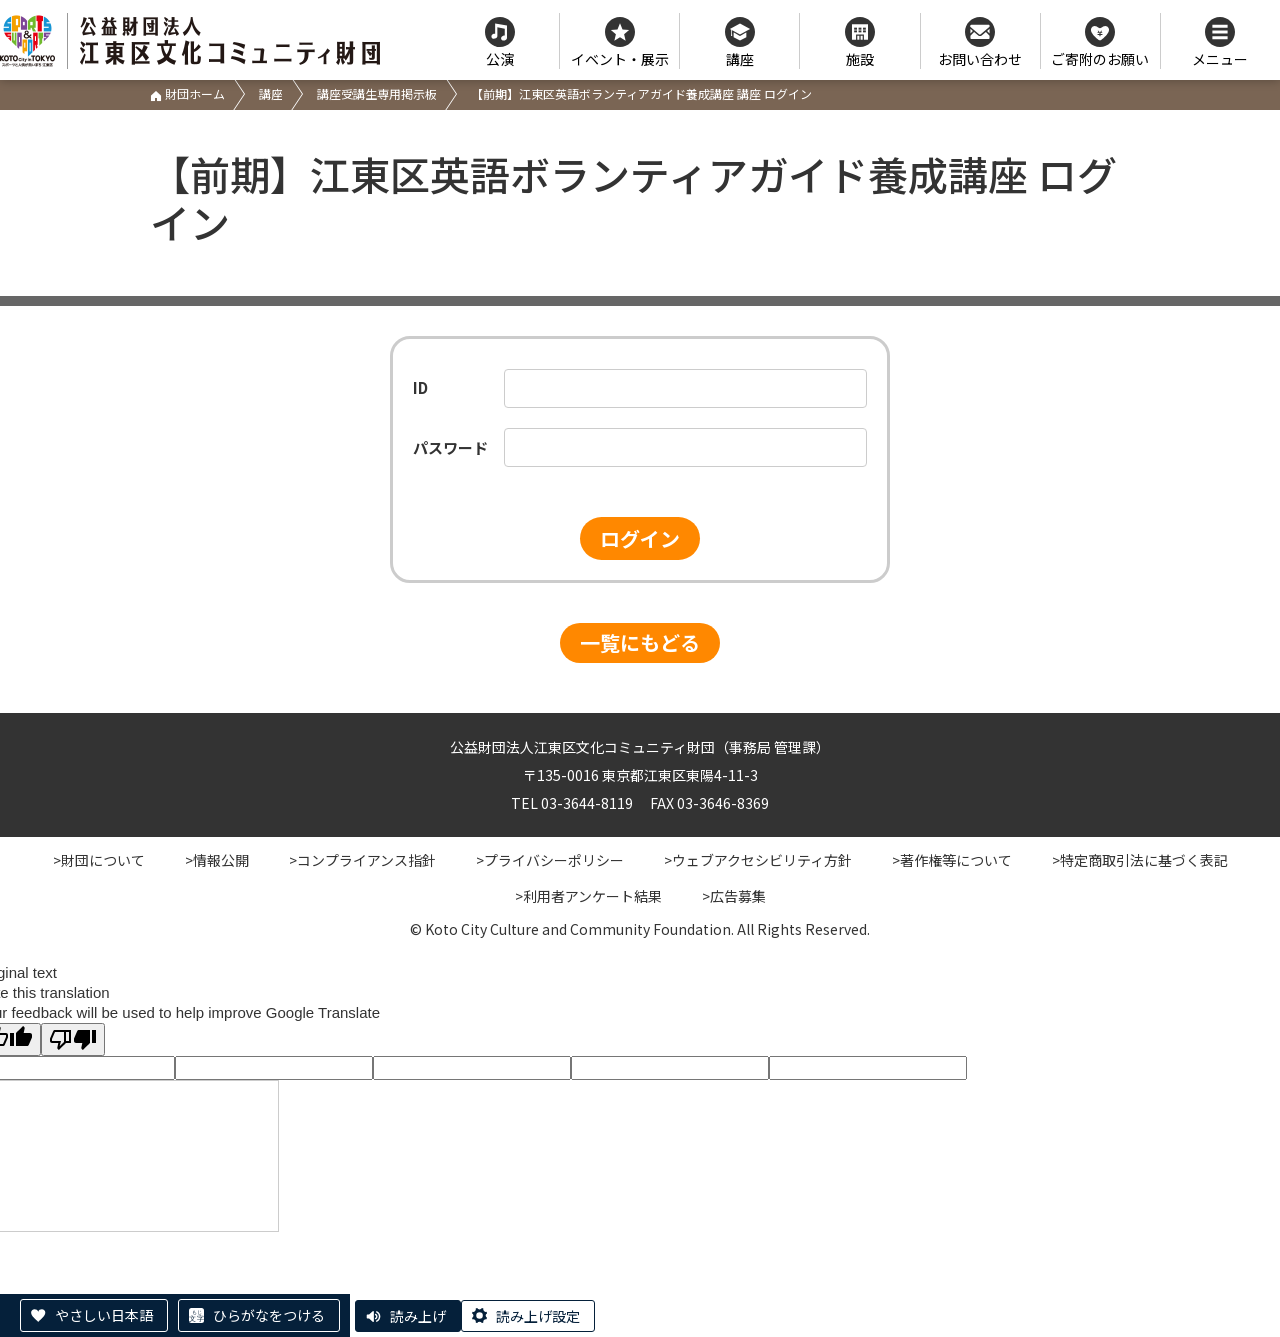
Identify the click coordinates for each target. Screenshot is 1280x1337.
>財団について (99, 860)
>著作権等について (952, 860)
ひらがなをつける (269, 1315)
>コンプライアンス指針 (362, 860)
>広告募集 (734, 896)
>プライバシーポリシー (550, 860)
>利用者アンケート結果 (588, 896)
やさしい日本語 (104, 1315)
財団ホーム (187, 93)
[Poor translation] (73, 1039)
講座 (271, 93)
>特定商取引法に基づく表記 (1140, 860)
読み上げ (418, 1316)
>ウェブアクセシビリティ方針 (758, 860)
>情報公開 (217, 860)
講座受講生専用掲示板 (377, 93)
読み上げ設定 (538, 1316)
